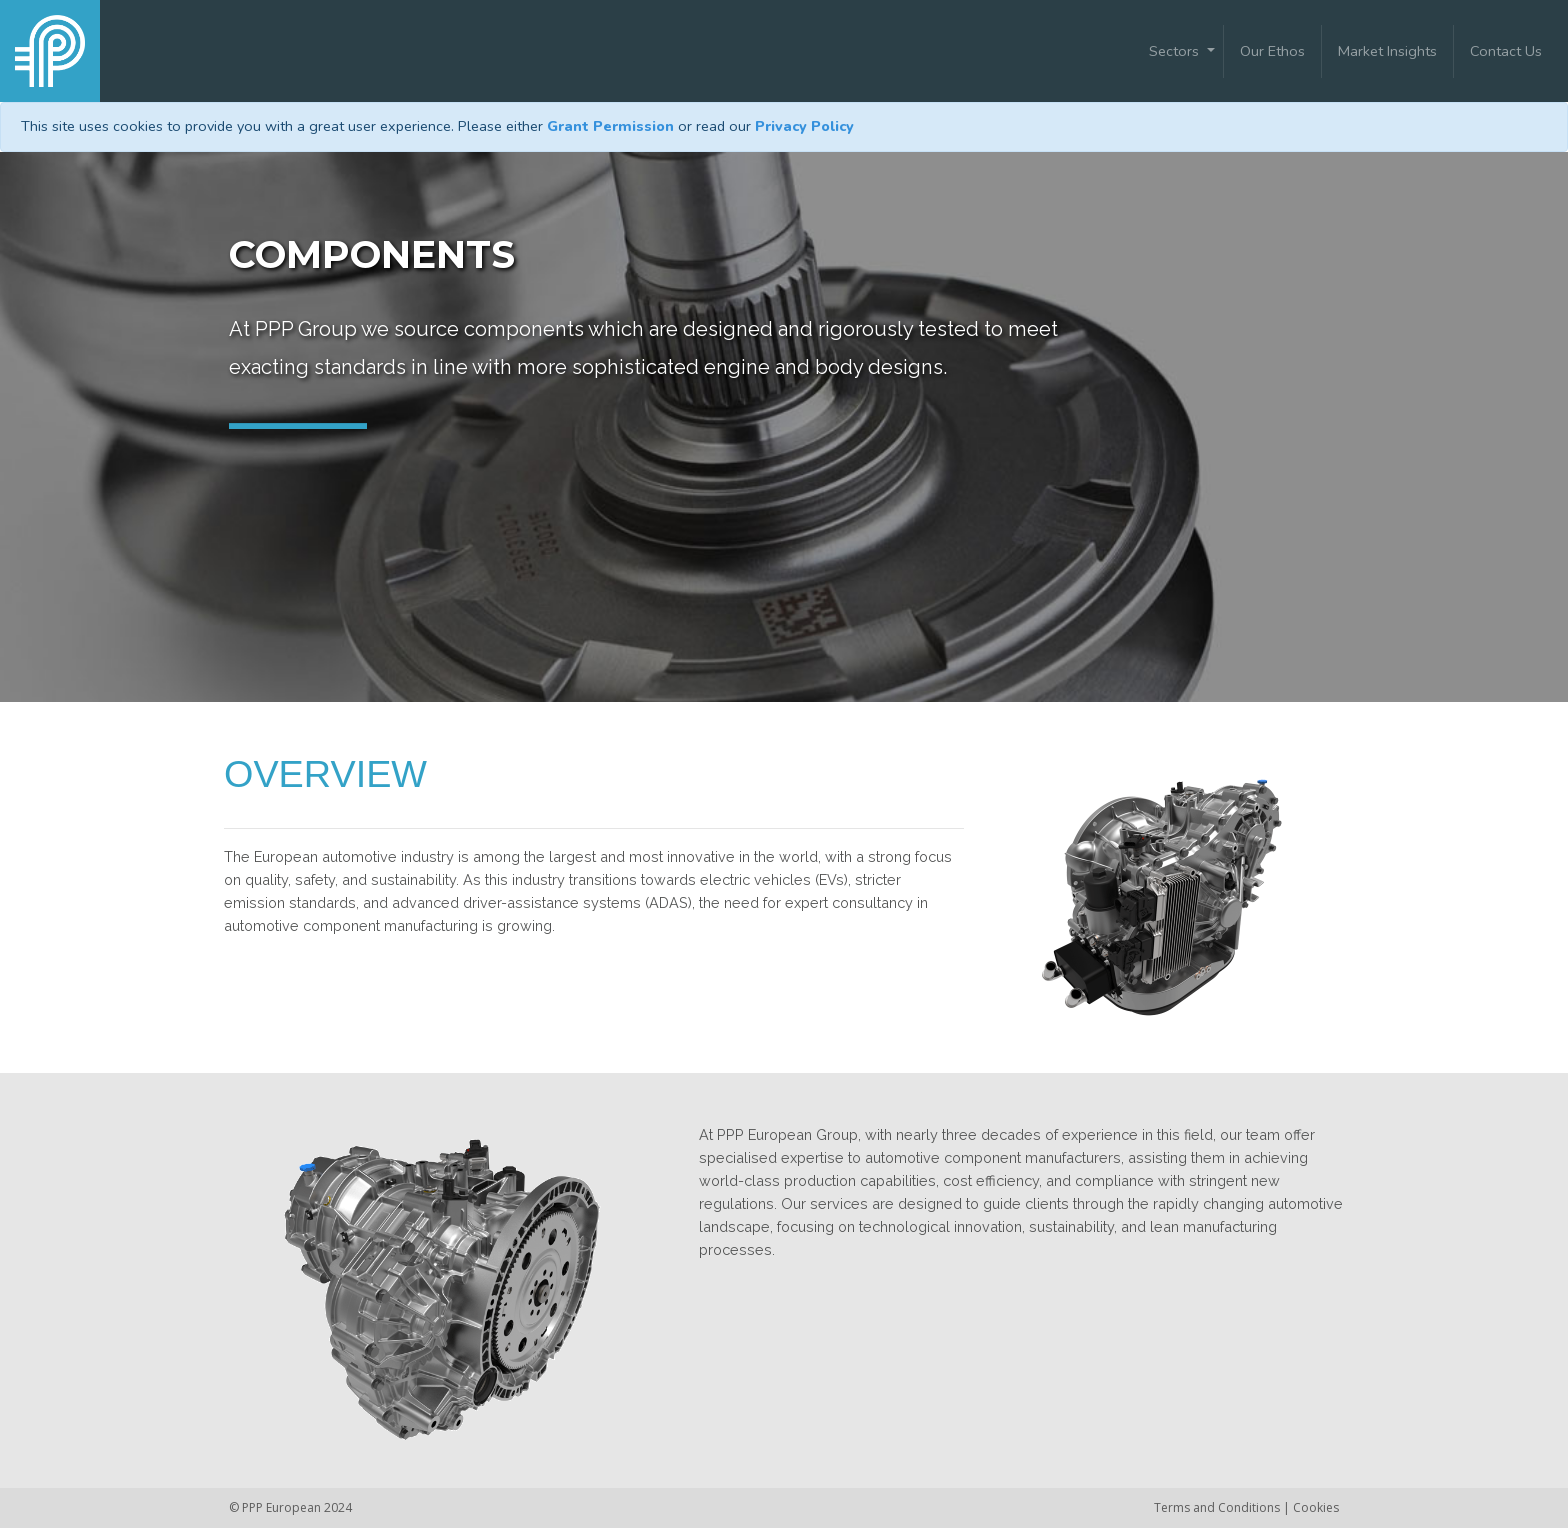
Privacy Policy (804, 126)
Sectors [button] (1176, 51)
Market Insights (1387, 51)
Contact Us (1506, 51)
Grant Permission (610, 126)
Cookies (1316, 1507)
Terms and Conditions (1218, 1507)
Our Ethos (1272, 51)
